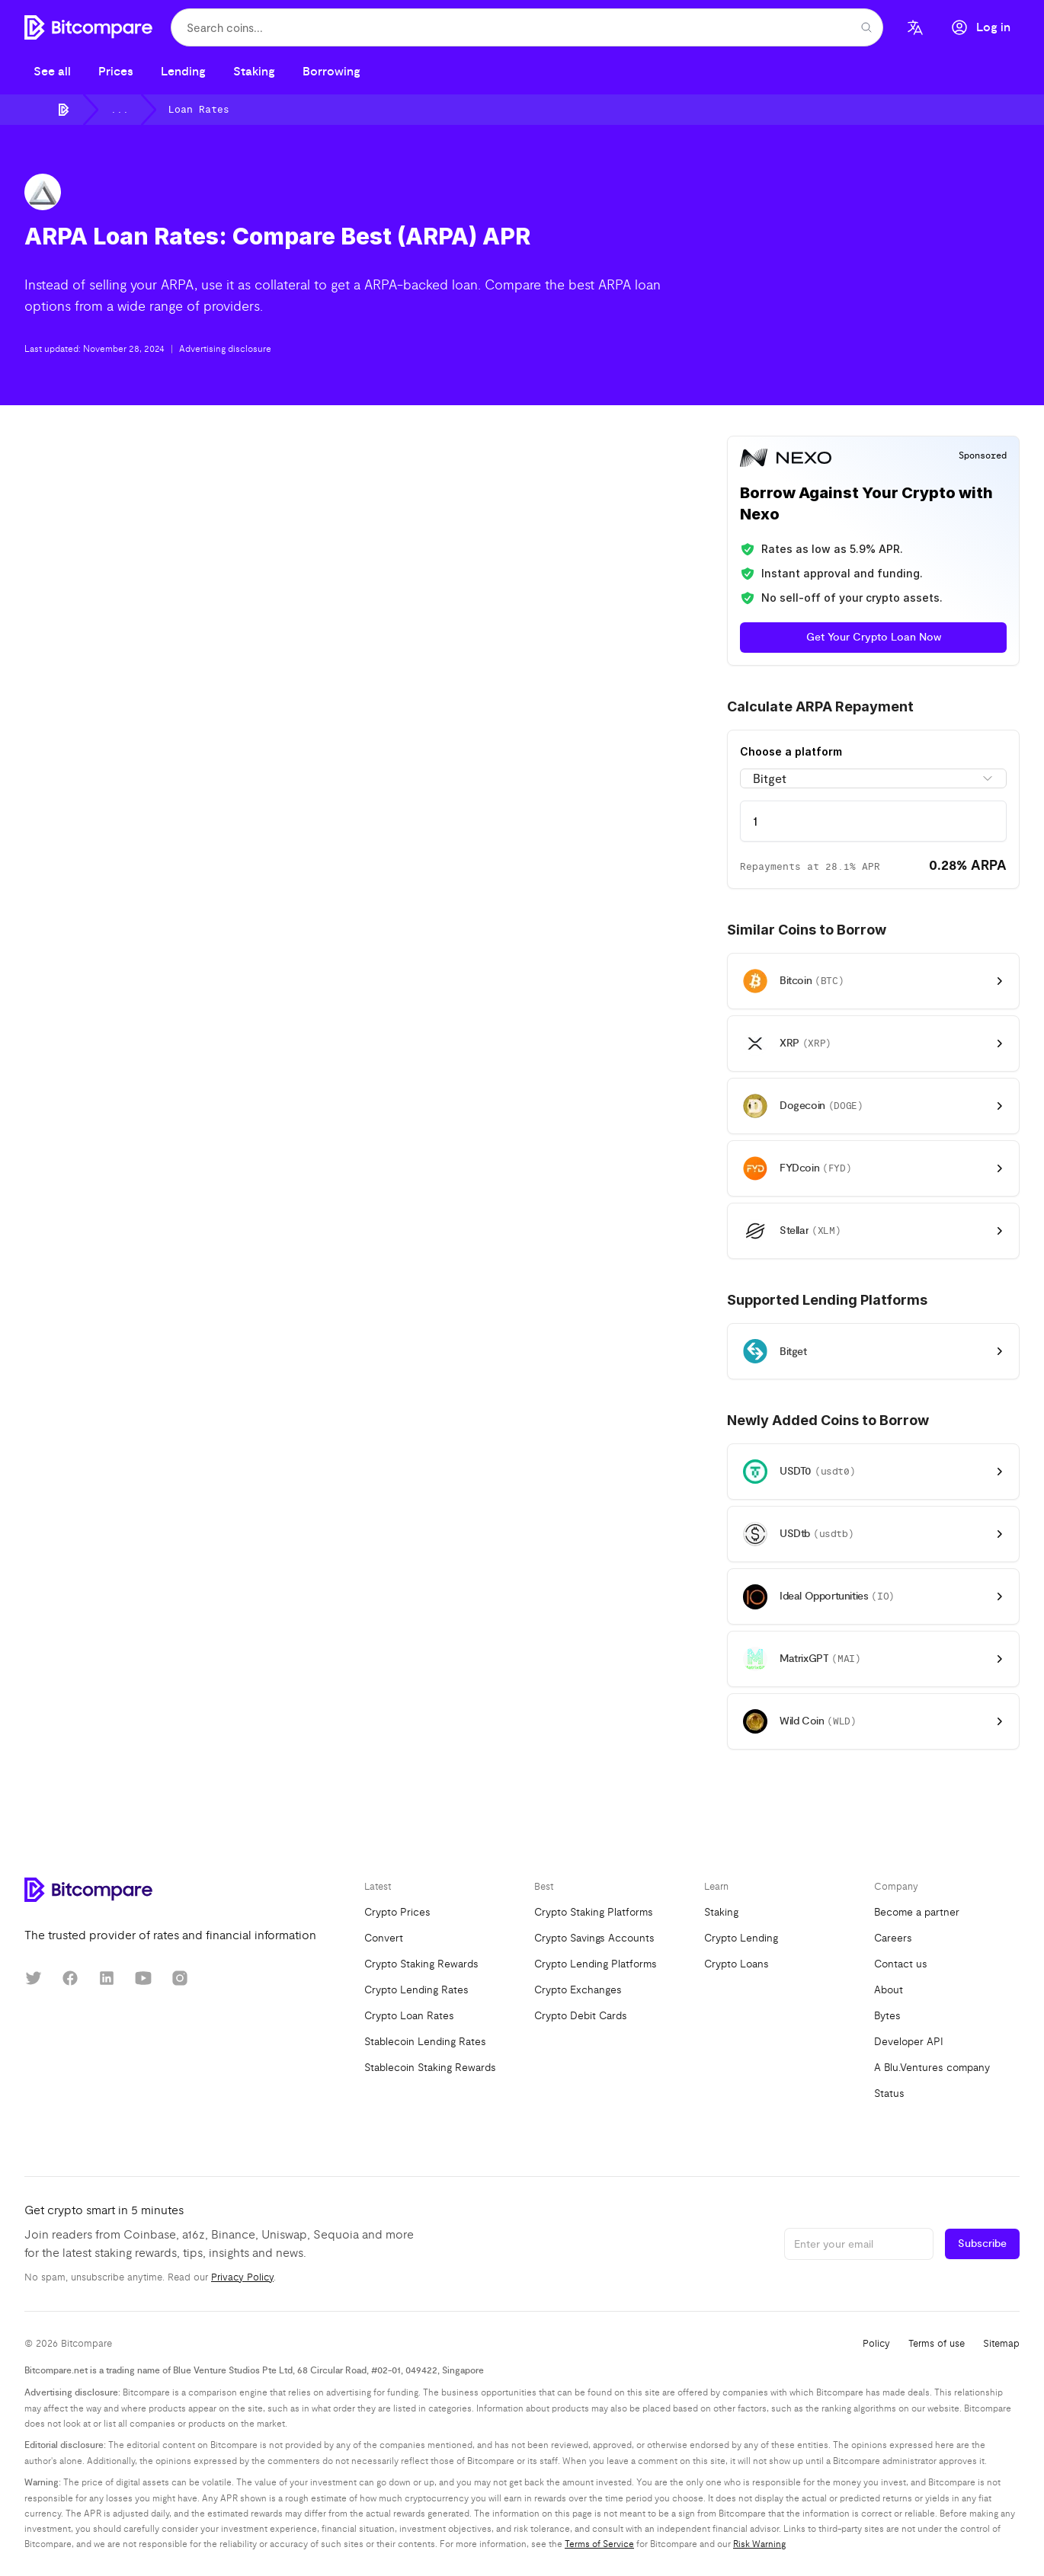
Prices (115, 71)
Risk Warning (759, 2544)
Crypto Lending (741, 1938)
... (119, 110)
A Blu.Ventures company (932, 2067)
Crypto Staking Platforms (593, 1912)
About (888, 1989)
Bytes (887, 2015)
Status (889, 2093)
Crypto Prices (397, 1912)
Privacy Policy (242, 2277)
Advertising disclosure (225, 349)
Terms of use (936, 2344)
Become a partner (916, 1912)
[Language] (915, 27)
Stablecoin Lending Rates (425, 2041)
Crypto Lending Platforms (595, 1964)
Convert (383, 1938)
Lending (183, 71)
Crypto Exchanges (578, 1989)
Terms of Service (599, 2544)
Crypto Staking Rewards (421, 1964)
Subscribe (982, 2244)
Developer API (908, 2041)
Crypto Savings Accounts (594, 1938)
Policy (876, 2344)
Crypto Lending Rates (416, 1989)
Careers (893, 1938)
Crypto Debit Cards (580, 2015)
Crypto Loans (736, 1964)
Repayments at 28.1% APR (810, 867)
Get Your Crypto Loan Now (873, 637)
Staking (254, 71)
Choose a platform (791, 751)
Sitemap (1001, 2344)
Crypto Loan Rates (409, 2015)
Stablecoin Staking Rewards (430, 2067)
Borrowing (331, 71)
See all (52, 71)
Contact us (900, 1964)
